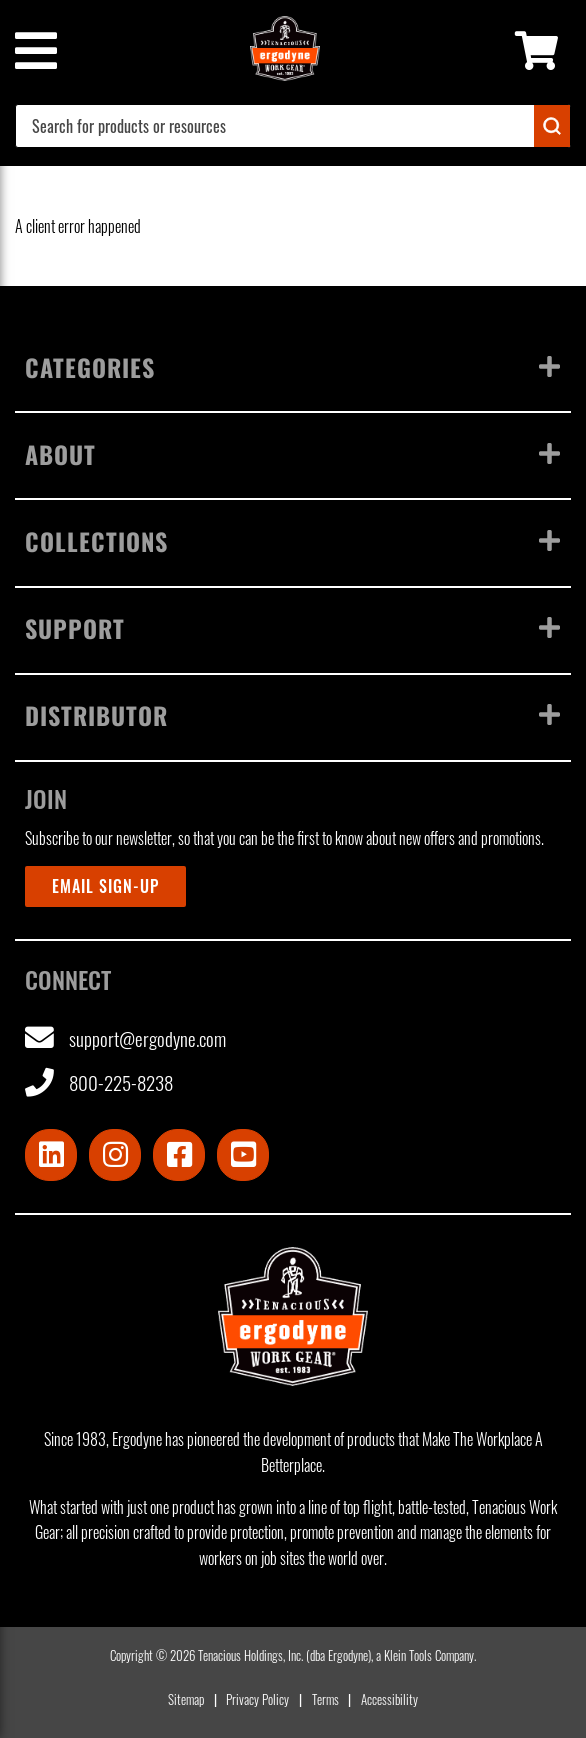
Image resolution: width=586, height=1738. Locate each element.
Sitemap (186, 1699)
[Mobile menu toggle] (35, 51)
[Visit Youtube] (243, 1155)
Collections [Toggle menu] (293, 541)
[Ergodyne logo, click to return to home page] (293, 1316)
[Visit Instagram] (115, 1155)
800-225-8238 (99, 1083)
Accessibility (389, 1699)
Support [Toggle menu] (293, 628)
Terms (325, 1699)
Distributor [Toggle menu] (293, 715)
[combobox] (293, 126)
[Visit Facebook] (179, 1155)
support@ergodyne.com (125, 1038)
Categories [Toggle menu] (293, 367)
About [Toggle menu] (293, 454)
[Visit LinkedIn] (51, 1155)
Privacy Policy (257, 1699)
